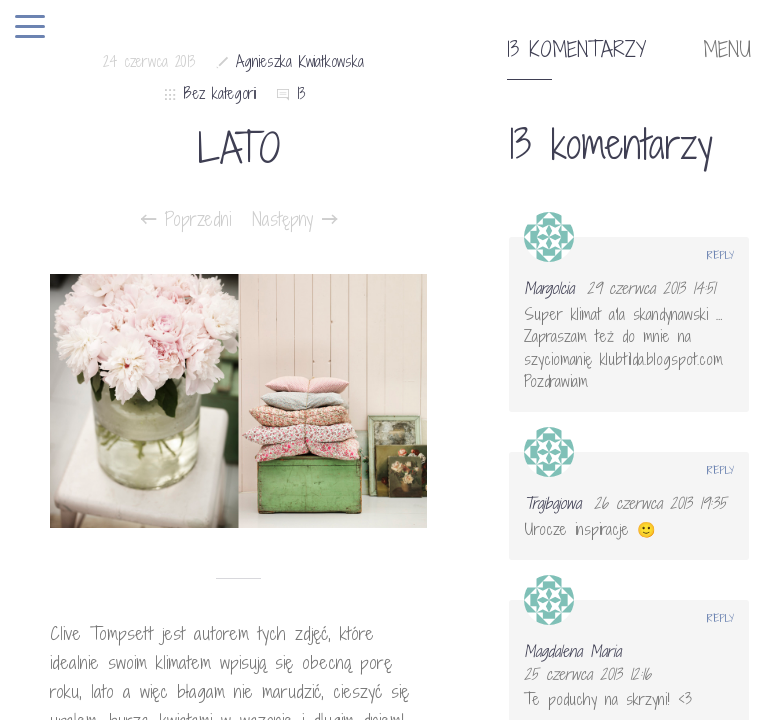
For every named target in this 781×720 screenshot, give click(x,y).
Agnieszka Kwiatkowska (300, 61)
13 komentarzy (576, 50)
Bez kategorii (220, 93)
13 (301, 93)
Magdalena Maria (572, 651)
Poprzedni (186, 219)
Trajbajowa (552, 503)
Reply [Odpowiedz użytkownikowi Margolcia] (720, 255)
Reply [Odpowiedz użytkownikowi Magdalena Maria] (720, 618)
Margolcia (549, 288)
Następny (294, 219)
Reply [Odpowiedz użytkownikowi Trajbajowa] (720, 470)
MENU (727, 50)
